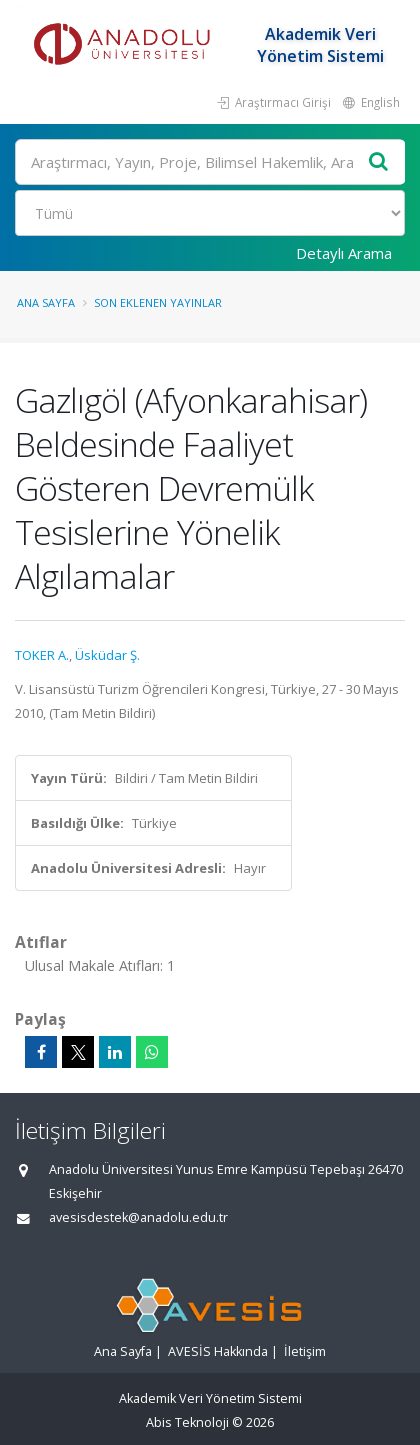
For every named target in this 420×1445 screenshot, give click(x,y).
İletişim (305, 1351)
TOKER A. (42, 655)
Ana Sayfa (46, 302)
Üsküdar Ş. (107, 655)
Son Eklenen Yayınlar (158, 302)
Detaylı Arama (344, 253)
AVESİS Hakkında (218, 1351)
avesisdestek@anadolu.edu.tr (138, 1217)
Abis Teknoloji (187, 1422)
